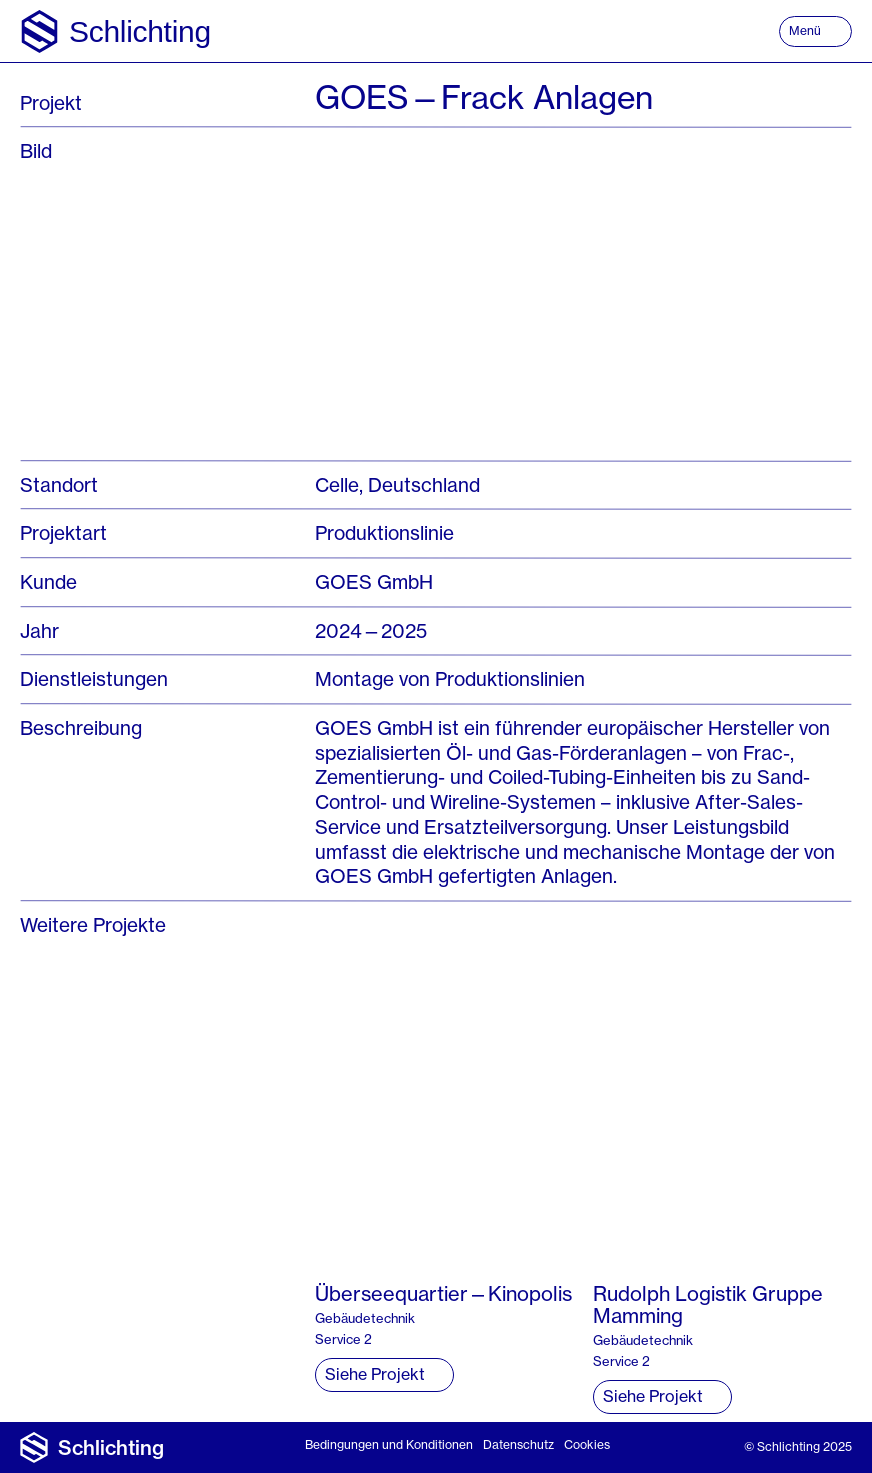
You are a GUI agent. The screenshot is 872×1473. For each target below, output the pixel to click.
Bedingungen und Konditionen (389, 1444)
